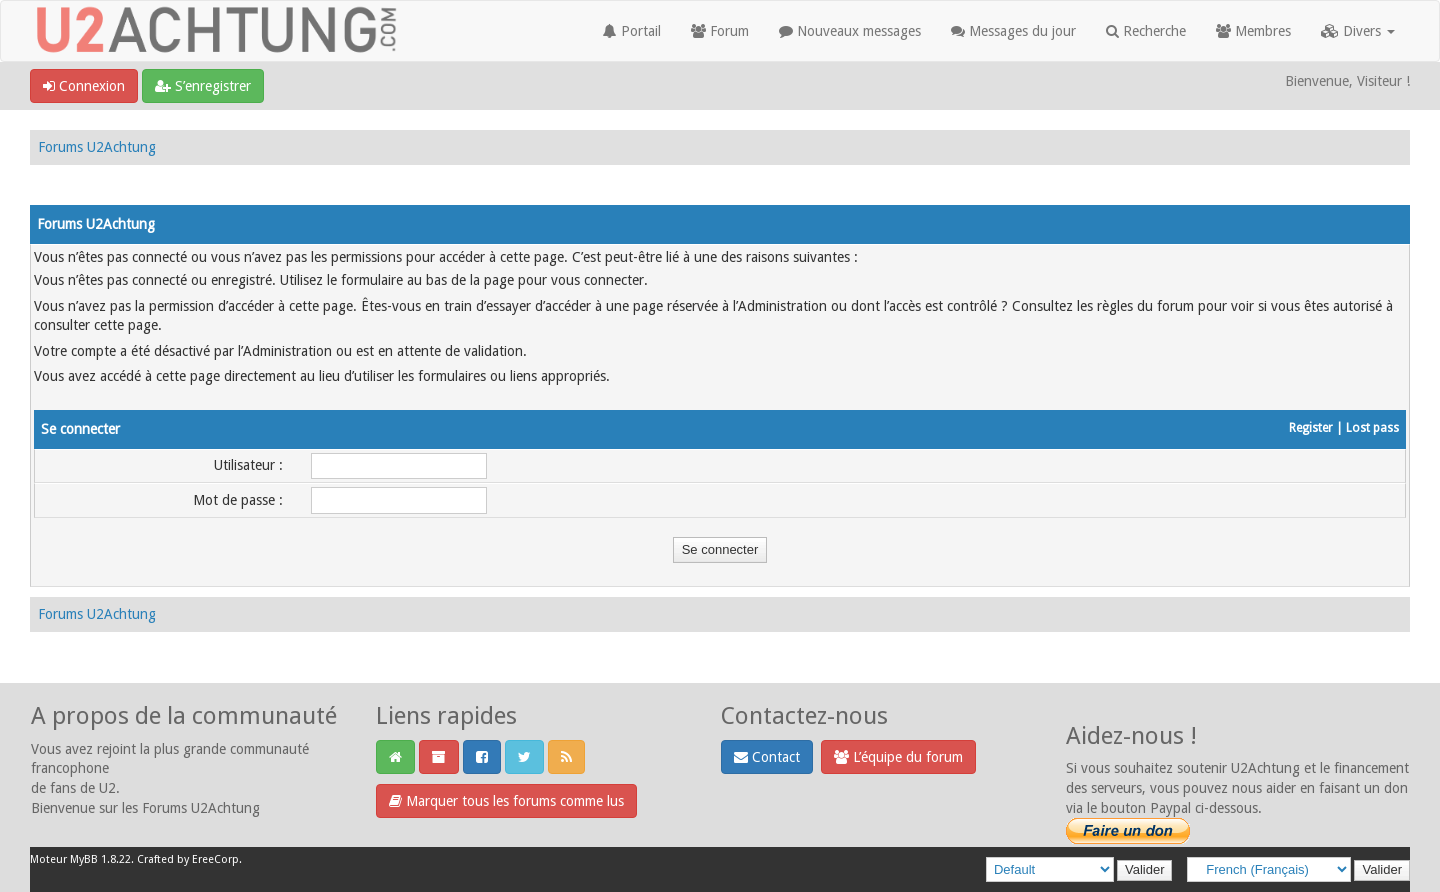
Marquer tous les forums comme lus (506, 801)
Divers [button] (1358, 31)
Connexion (84, 86)
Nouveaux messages (850, 31)
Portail (632, 31)
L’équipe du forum (898, 757)
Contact (767, 757)
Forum (720, 31)
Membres (1253, 31)
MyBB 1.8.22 (100, 859)
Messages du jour (1013, 31)
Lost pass (1372, 428)
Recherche (1146, 31)
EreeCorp (215, 859)
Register (1311, 428)
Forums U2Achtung (97, 147)
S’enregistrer (203, 86)
